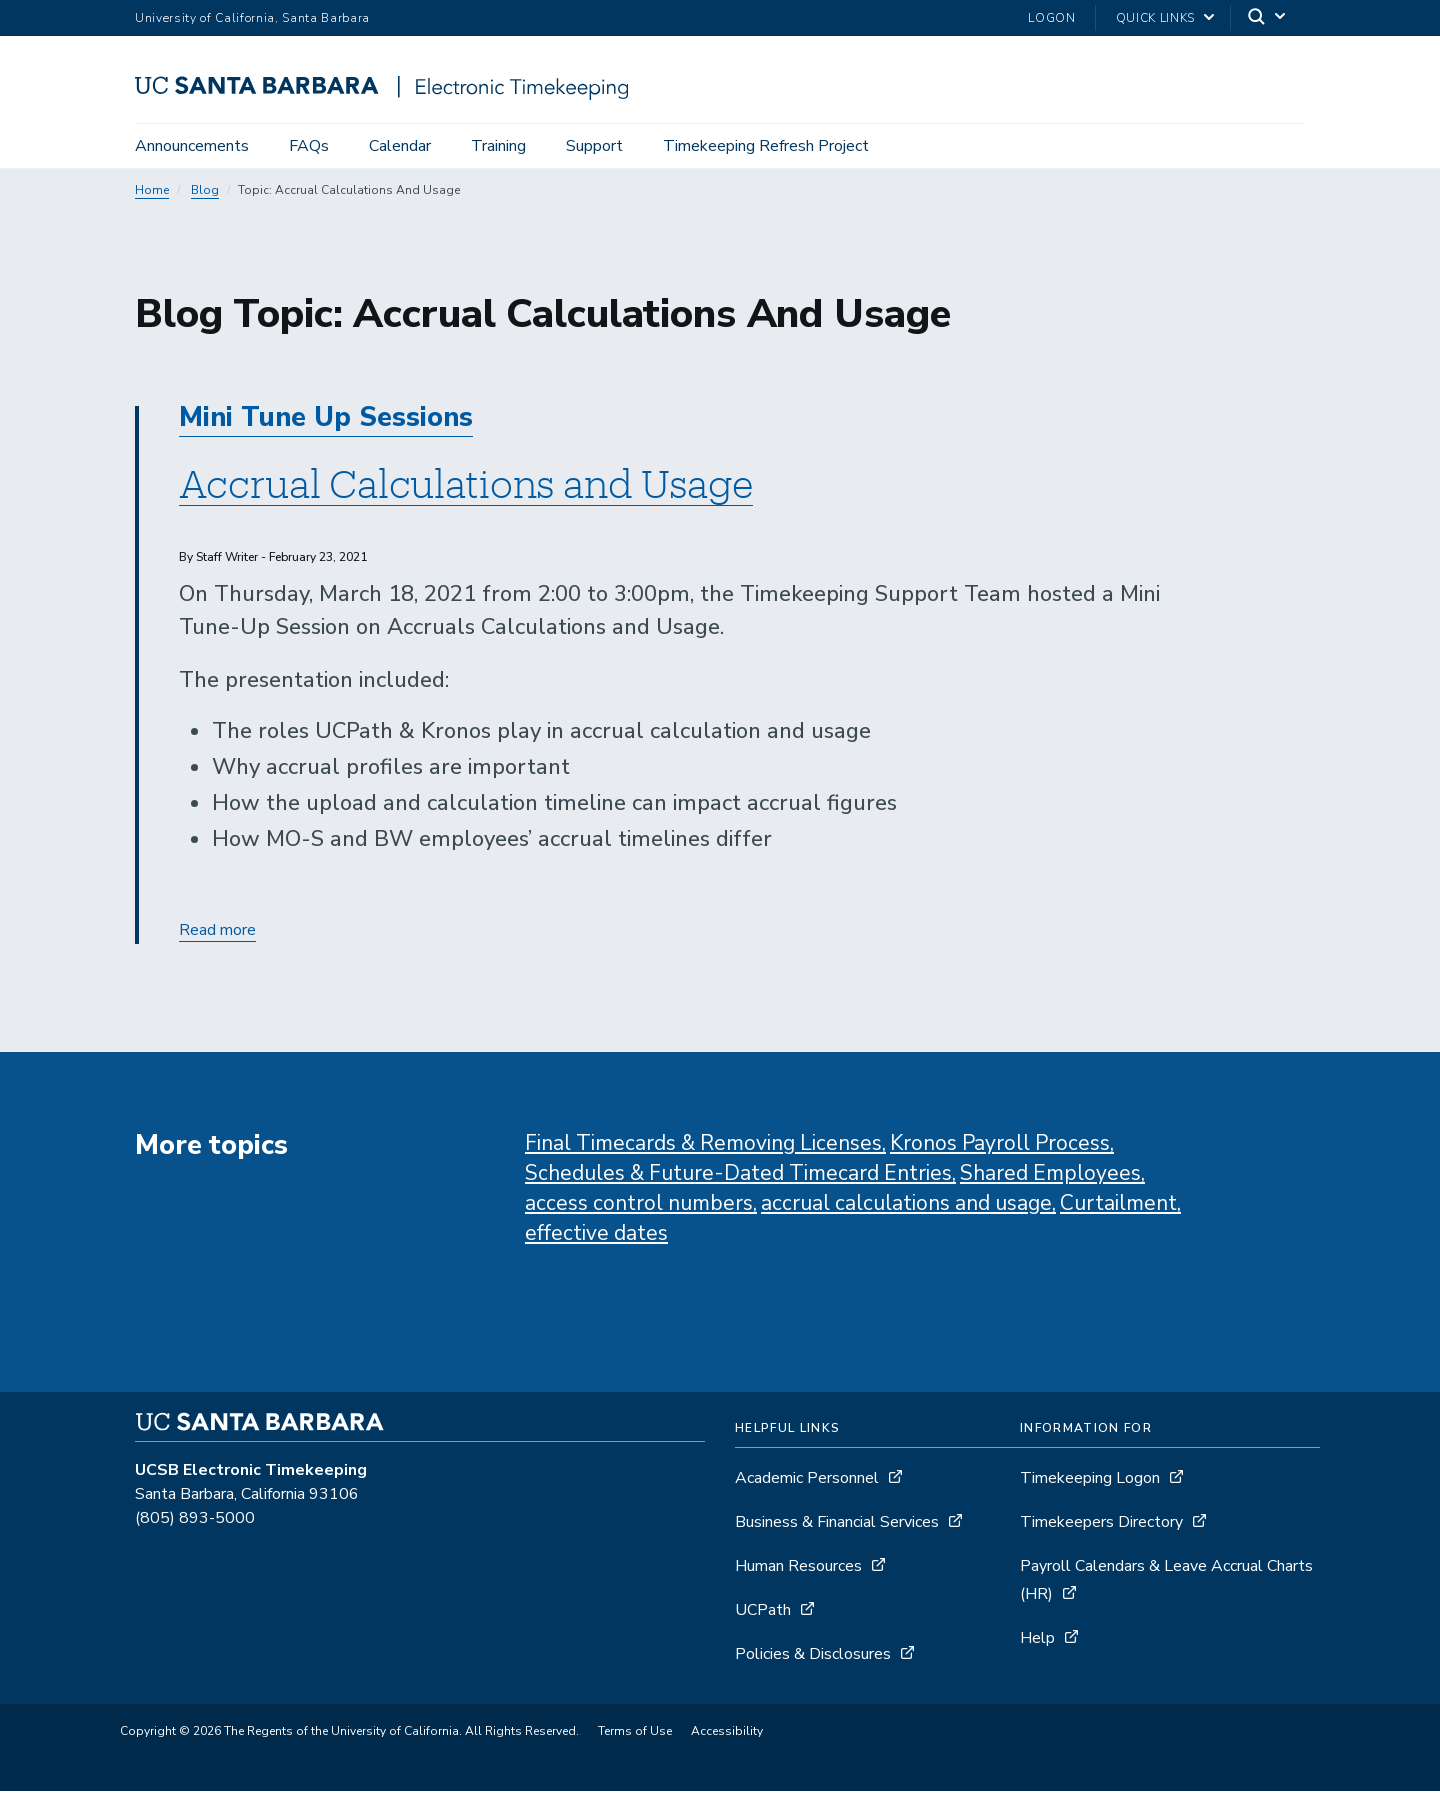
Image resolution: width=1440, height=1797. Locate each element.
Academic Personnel (809, 1484)
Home (152, 196)
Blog (205, 196)
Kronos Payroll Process (1000, 1149)
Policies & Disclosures (813, 1660)
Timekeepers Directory (1101, 1528)
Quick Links (1155, 18)
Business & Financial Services (837, 1528)
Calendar (400, 146)
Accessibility (727, 1737)
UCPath (765, 1616)
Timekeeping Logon (1090, 1484)
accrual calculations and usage (906, 1209)
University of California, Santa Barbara (252, 18)
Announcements (192, 146)
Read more (217, 936)
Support (594, 146)
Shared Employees (1050, 1179)
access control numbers (639, 1209)
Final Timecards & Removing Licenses (703, 1149)
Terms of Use (635, 1737)
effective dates (596, 1239)
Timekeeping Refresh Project (766, 146)
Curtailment (1118, 1209)
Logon (1051, 18)
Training (498, 146)
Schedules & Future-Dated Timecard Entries (738, 1179)
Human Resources (798, 1572)
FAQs (309, 146)
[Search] (1268, 18)
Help (1037, 1644)
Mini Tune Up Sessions (326, 423)
